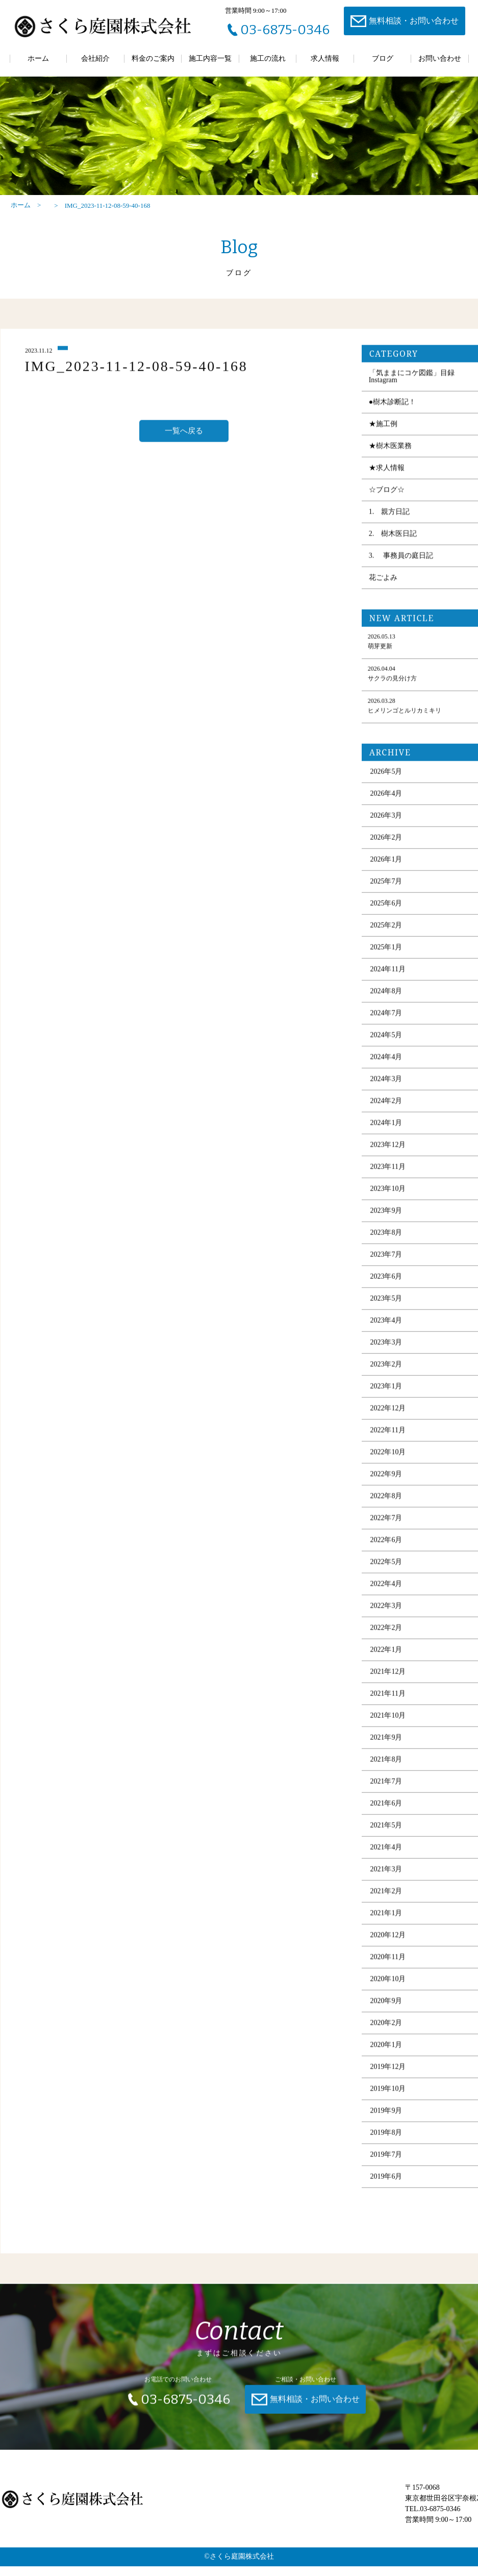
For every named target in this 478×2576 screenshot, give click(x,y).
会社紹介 (95, 58)
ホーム (38, 58)
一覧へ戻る (184, 449)
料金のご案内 (153, 58)
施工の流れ (268, 58)
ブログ (382, 58)
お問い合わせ (439, 58)
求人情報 (325, 58)
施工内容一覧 (210, 58)
